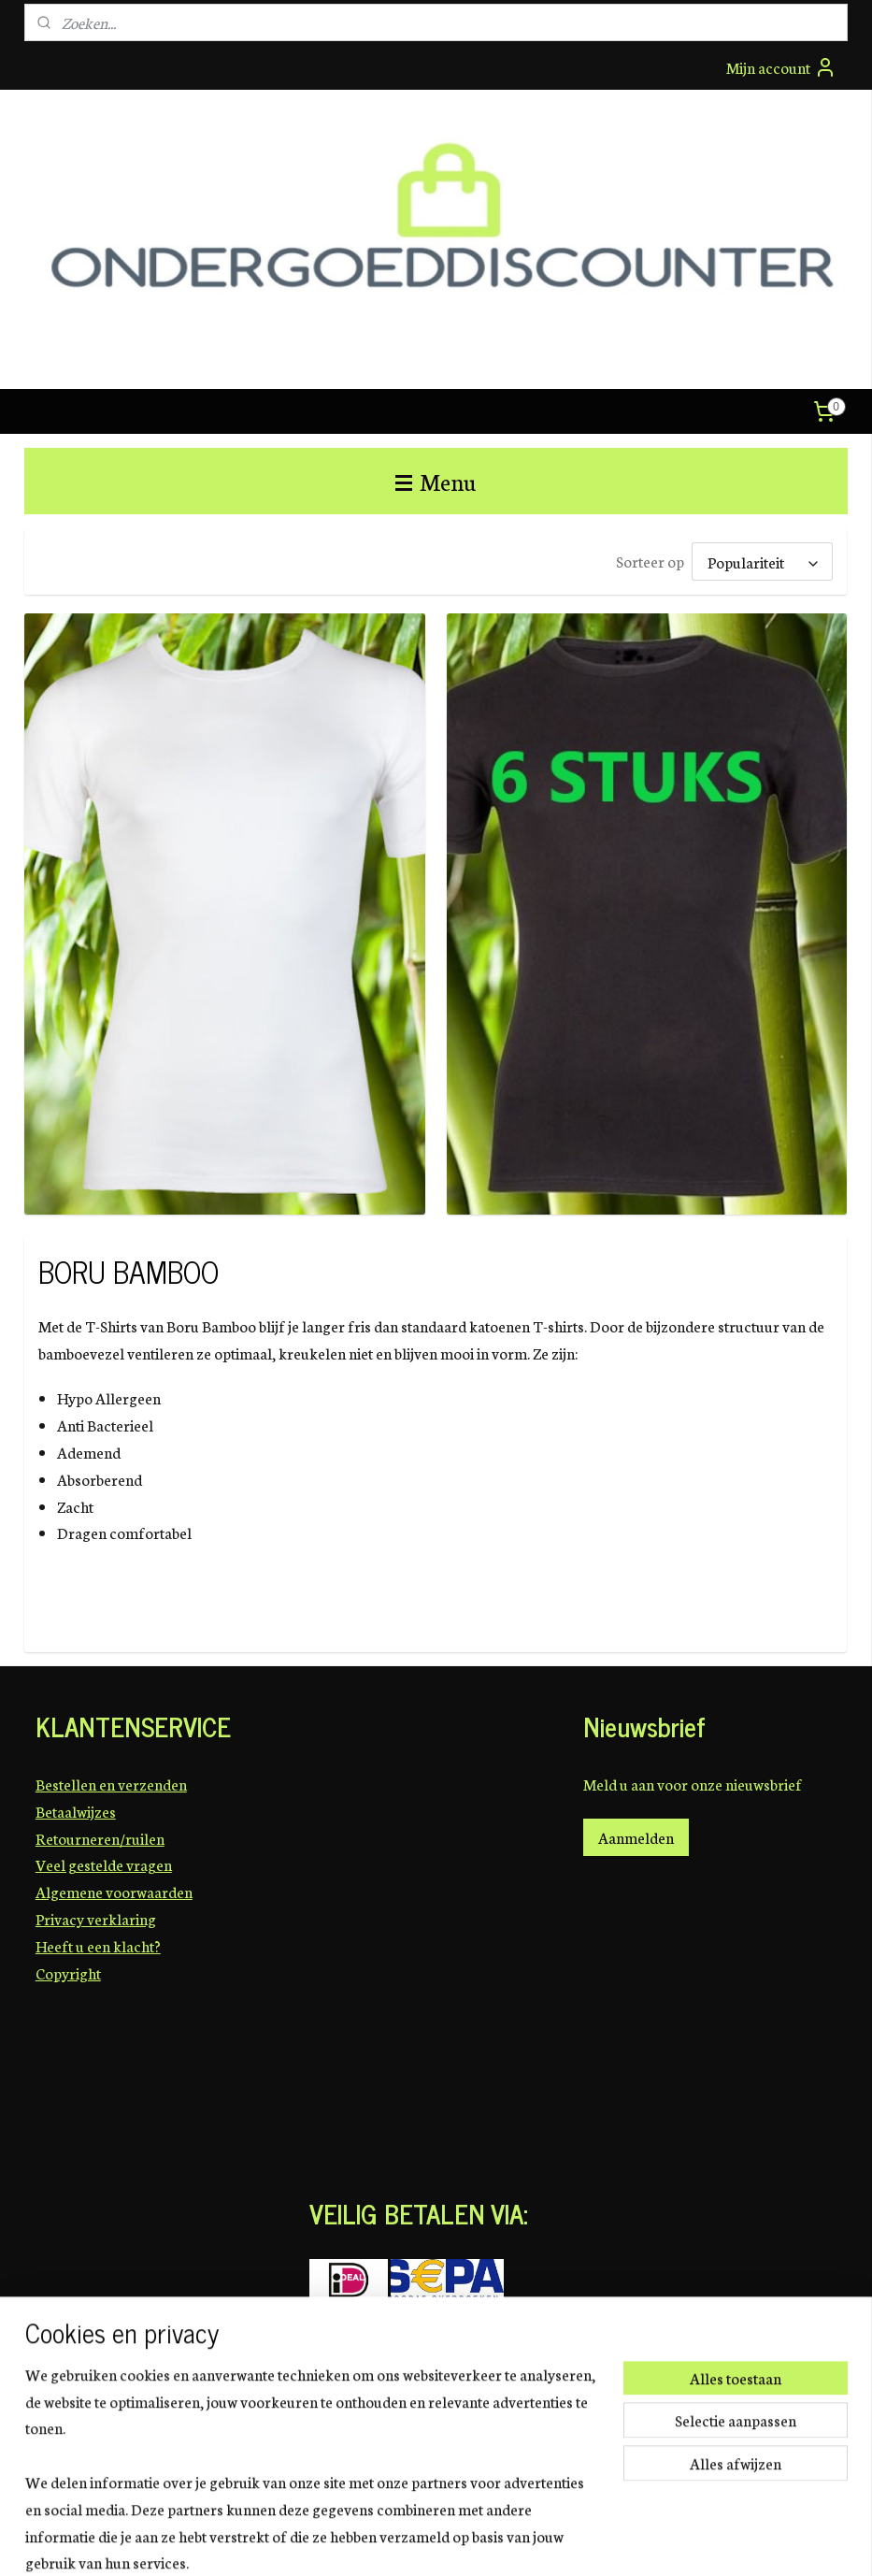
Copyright (68, 1972)
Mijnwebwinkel (614, 2541)
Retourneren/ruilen (100, 1838)
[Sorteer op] (763, 561)
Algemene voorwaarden (114, 1891)
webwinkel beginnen (493, 2541)
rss (441, 2541)
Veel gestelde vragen (104, 1864)
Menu (435, 480)
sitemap (412, 2541)
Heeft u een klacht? (98, 1945)
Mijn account (781, 67)
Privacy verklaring (96, 1918)
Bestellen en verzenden (111, 1783)
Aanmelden (636, 1837)
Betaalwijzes (76, 1810)
